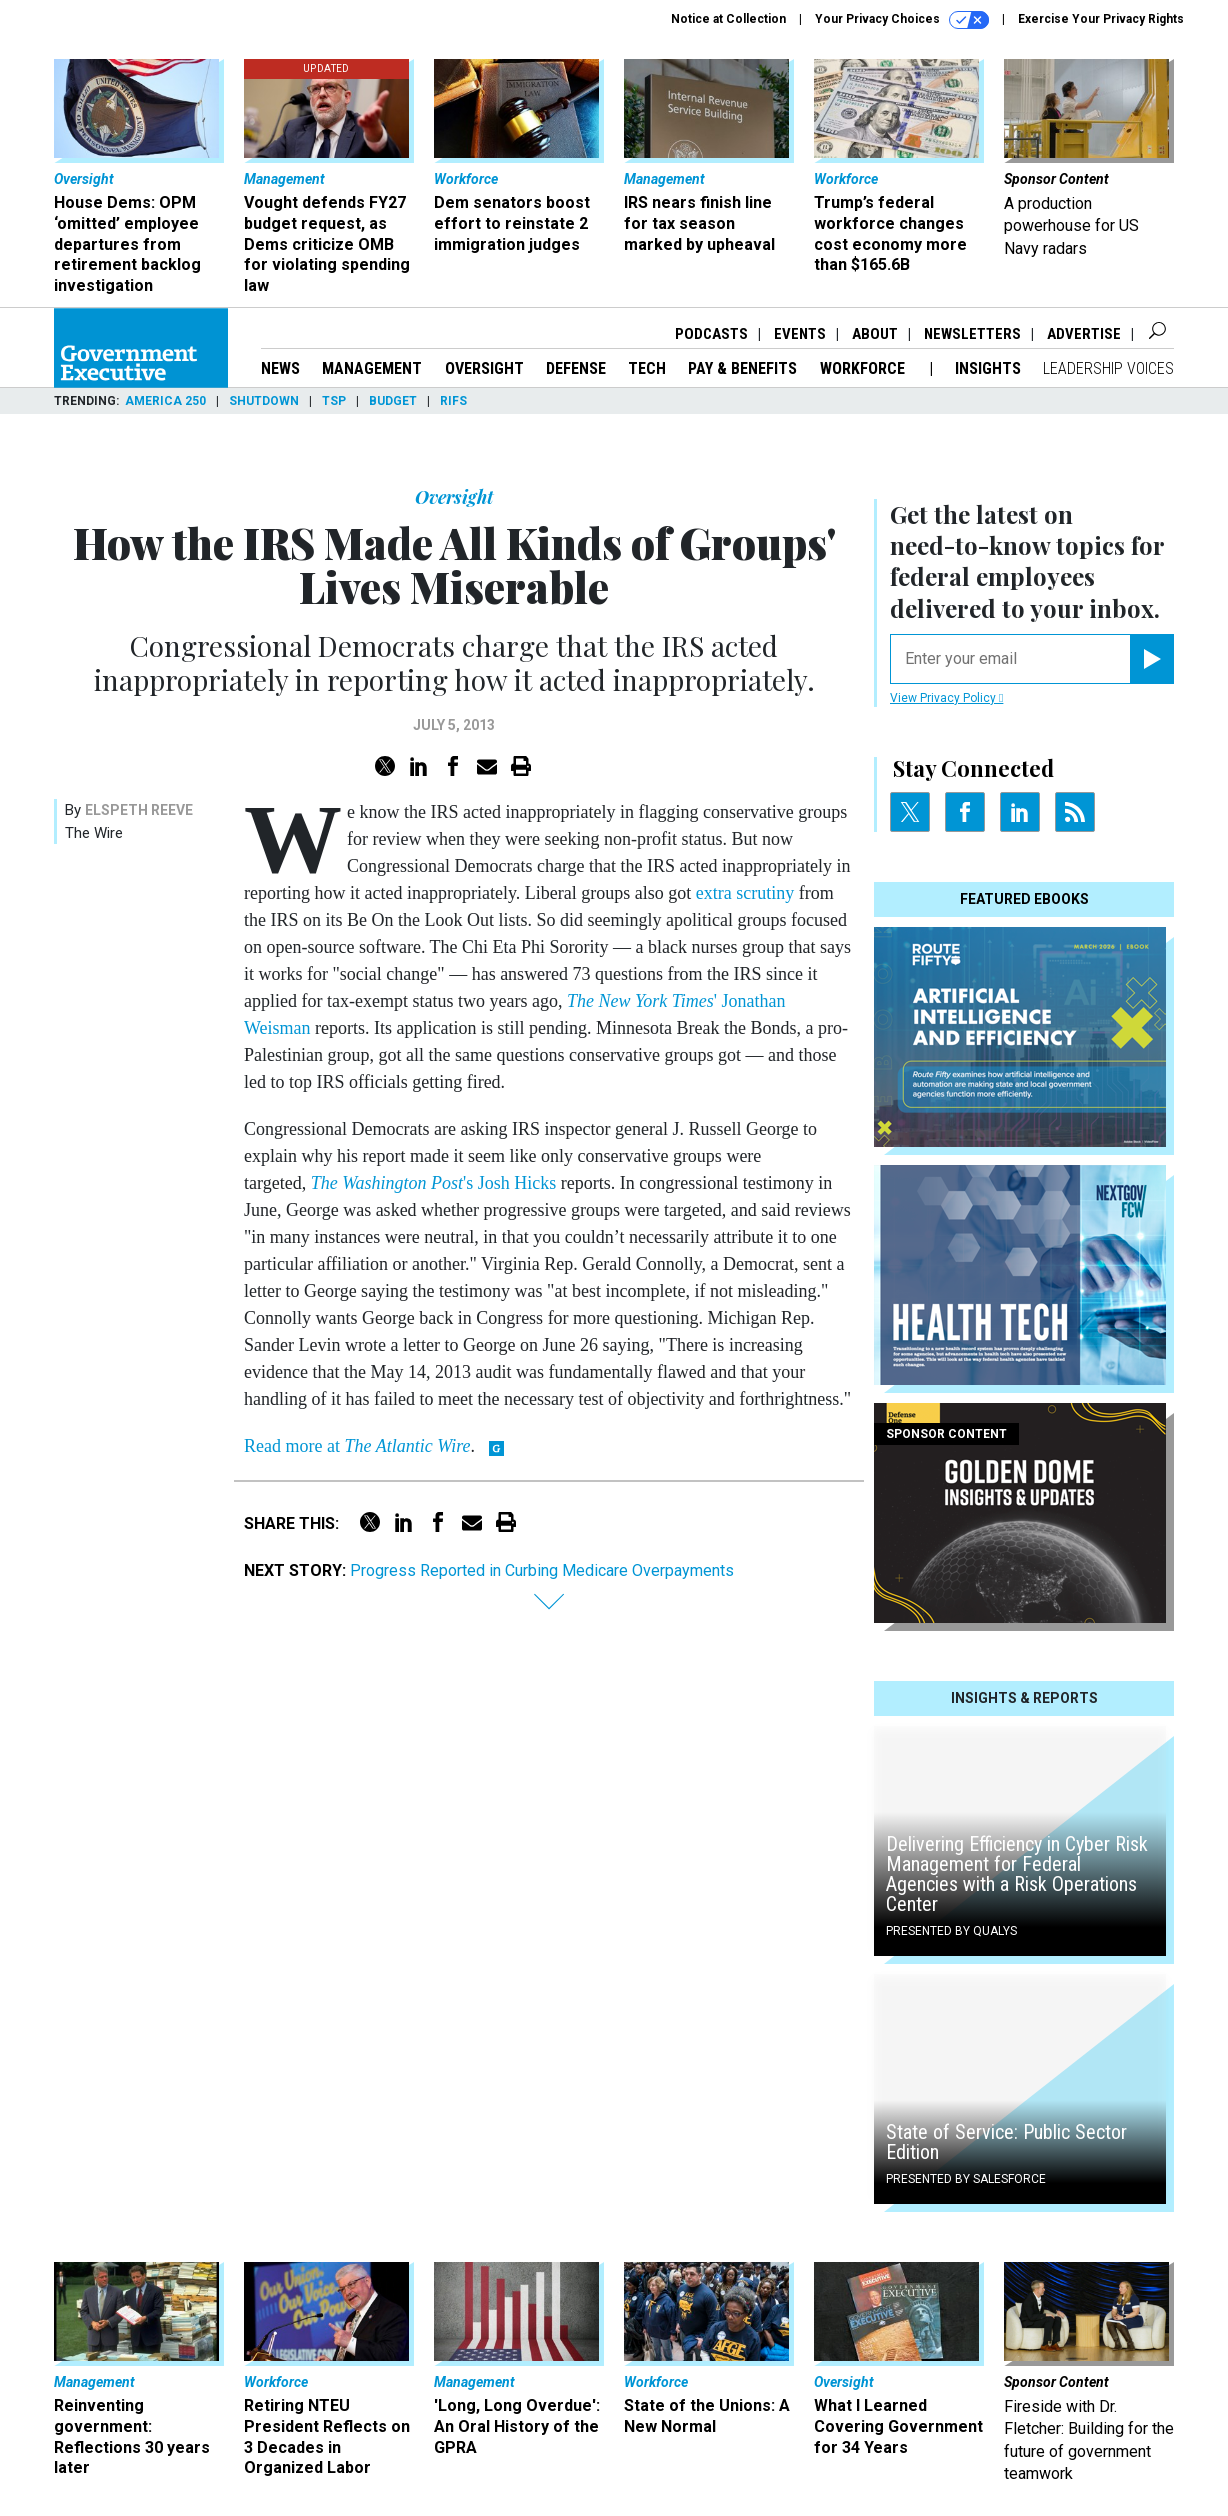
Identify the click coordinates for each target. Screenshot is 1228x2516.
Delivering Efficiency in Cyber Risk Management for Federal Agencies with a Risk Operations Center (1017, 1874)
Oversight (484, 368)
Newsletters (972, 334)
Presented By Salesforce (966, 2179)
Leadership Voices (1108, 368)
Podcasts (711, 334)
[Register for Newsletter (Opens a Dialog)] (1151, 659)
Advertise (1084, 334)
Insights (988, 368)
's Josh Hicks (434, 1183)
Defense (576, 368)
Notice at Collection (728, 19)
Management (372, 368)
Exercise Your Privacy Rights (1101, 19)
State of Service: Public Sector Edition (1006, 2142)
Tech (647, 368)
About (875, 334)
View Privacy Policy (946, 698)
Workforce (864, 368)
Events (800, 334)
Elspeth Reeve (139, 810)
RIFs (453, 401)
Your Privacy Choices (902, 20)
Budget (393, 401)
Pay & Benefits (742, 368)
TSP (334, 401)
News (280, 368)
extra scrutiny (745, 893)
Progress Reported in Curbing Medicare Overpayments (542, 1570)
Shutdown (264, 401)
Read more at (357, 1446)
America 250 (165, 401)
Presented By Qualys (951, 1931)
